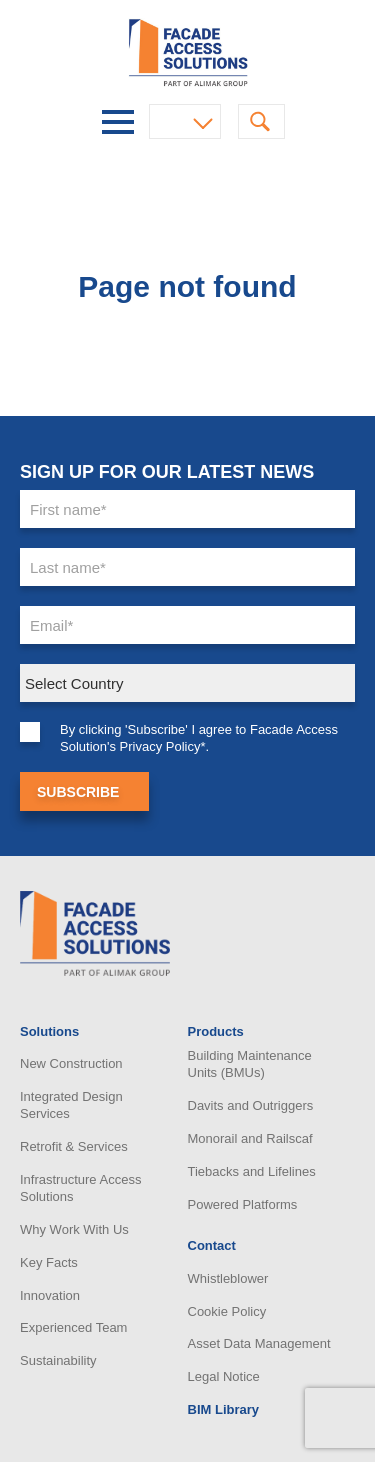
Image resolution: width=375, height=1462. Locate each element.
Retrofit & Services (74, 1146)
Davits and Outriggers (251, 1105)
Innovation (50, 1295)
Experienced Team (73, 1327)
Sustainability (58, 1360)
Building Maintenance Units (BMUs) (250, 1064)
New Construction (71, 1063)
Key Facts (49, 1262)
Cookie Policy (227, 1311)
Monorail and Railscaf (250, 1138)
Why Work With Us (74, 1229)
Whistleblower (228, 1278)
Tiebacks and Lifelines (252, 1171)
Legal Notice (224, 1376)
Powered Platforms (243, 1204)
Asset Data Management (259, 1343)
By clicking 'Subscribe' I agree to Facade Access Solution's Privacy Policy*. (199, 738)
